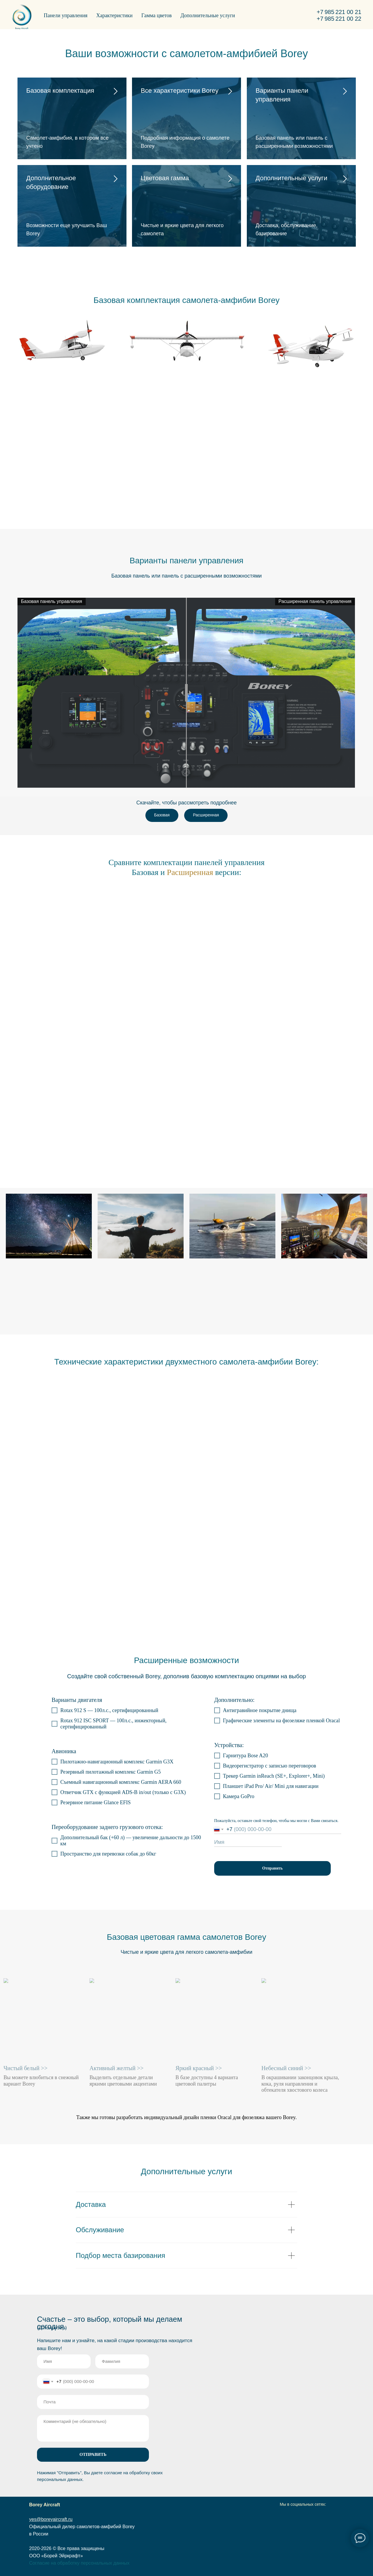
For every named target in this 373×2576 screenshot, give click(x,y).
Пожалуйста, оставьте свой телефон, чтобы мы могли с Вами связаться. (276, 1821)
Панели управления (65, 15)
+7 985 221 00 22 (339, 18)
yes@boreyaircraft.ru (51, 2519)
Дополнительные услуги (207, 15)
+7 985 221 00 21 (339, 12)
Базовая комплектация (60, 90)
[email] (93, 2402)
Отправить (272, 1868)
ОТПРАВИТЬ (93, 2454)
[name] (248, 1842)
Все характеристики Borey (180, 90)
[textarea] (93, 2428)
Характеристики (114, 15)
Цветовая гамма (165, 178)
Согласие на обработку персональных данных (79, 2563)
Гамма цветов (156, 15)
